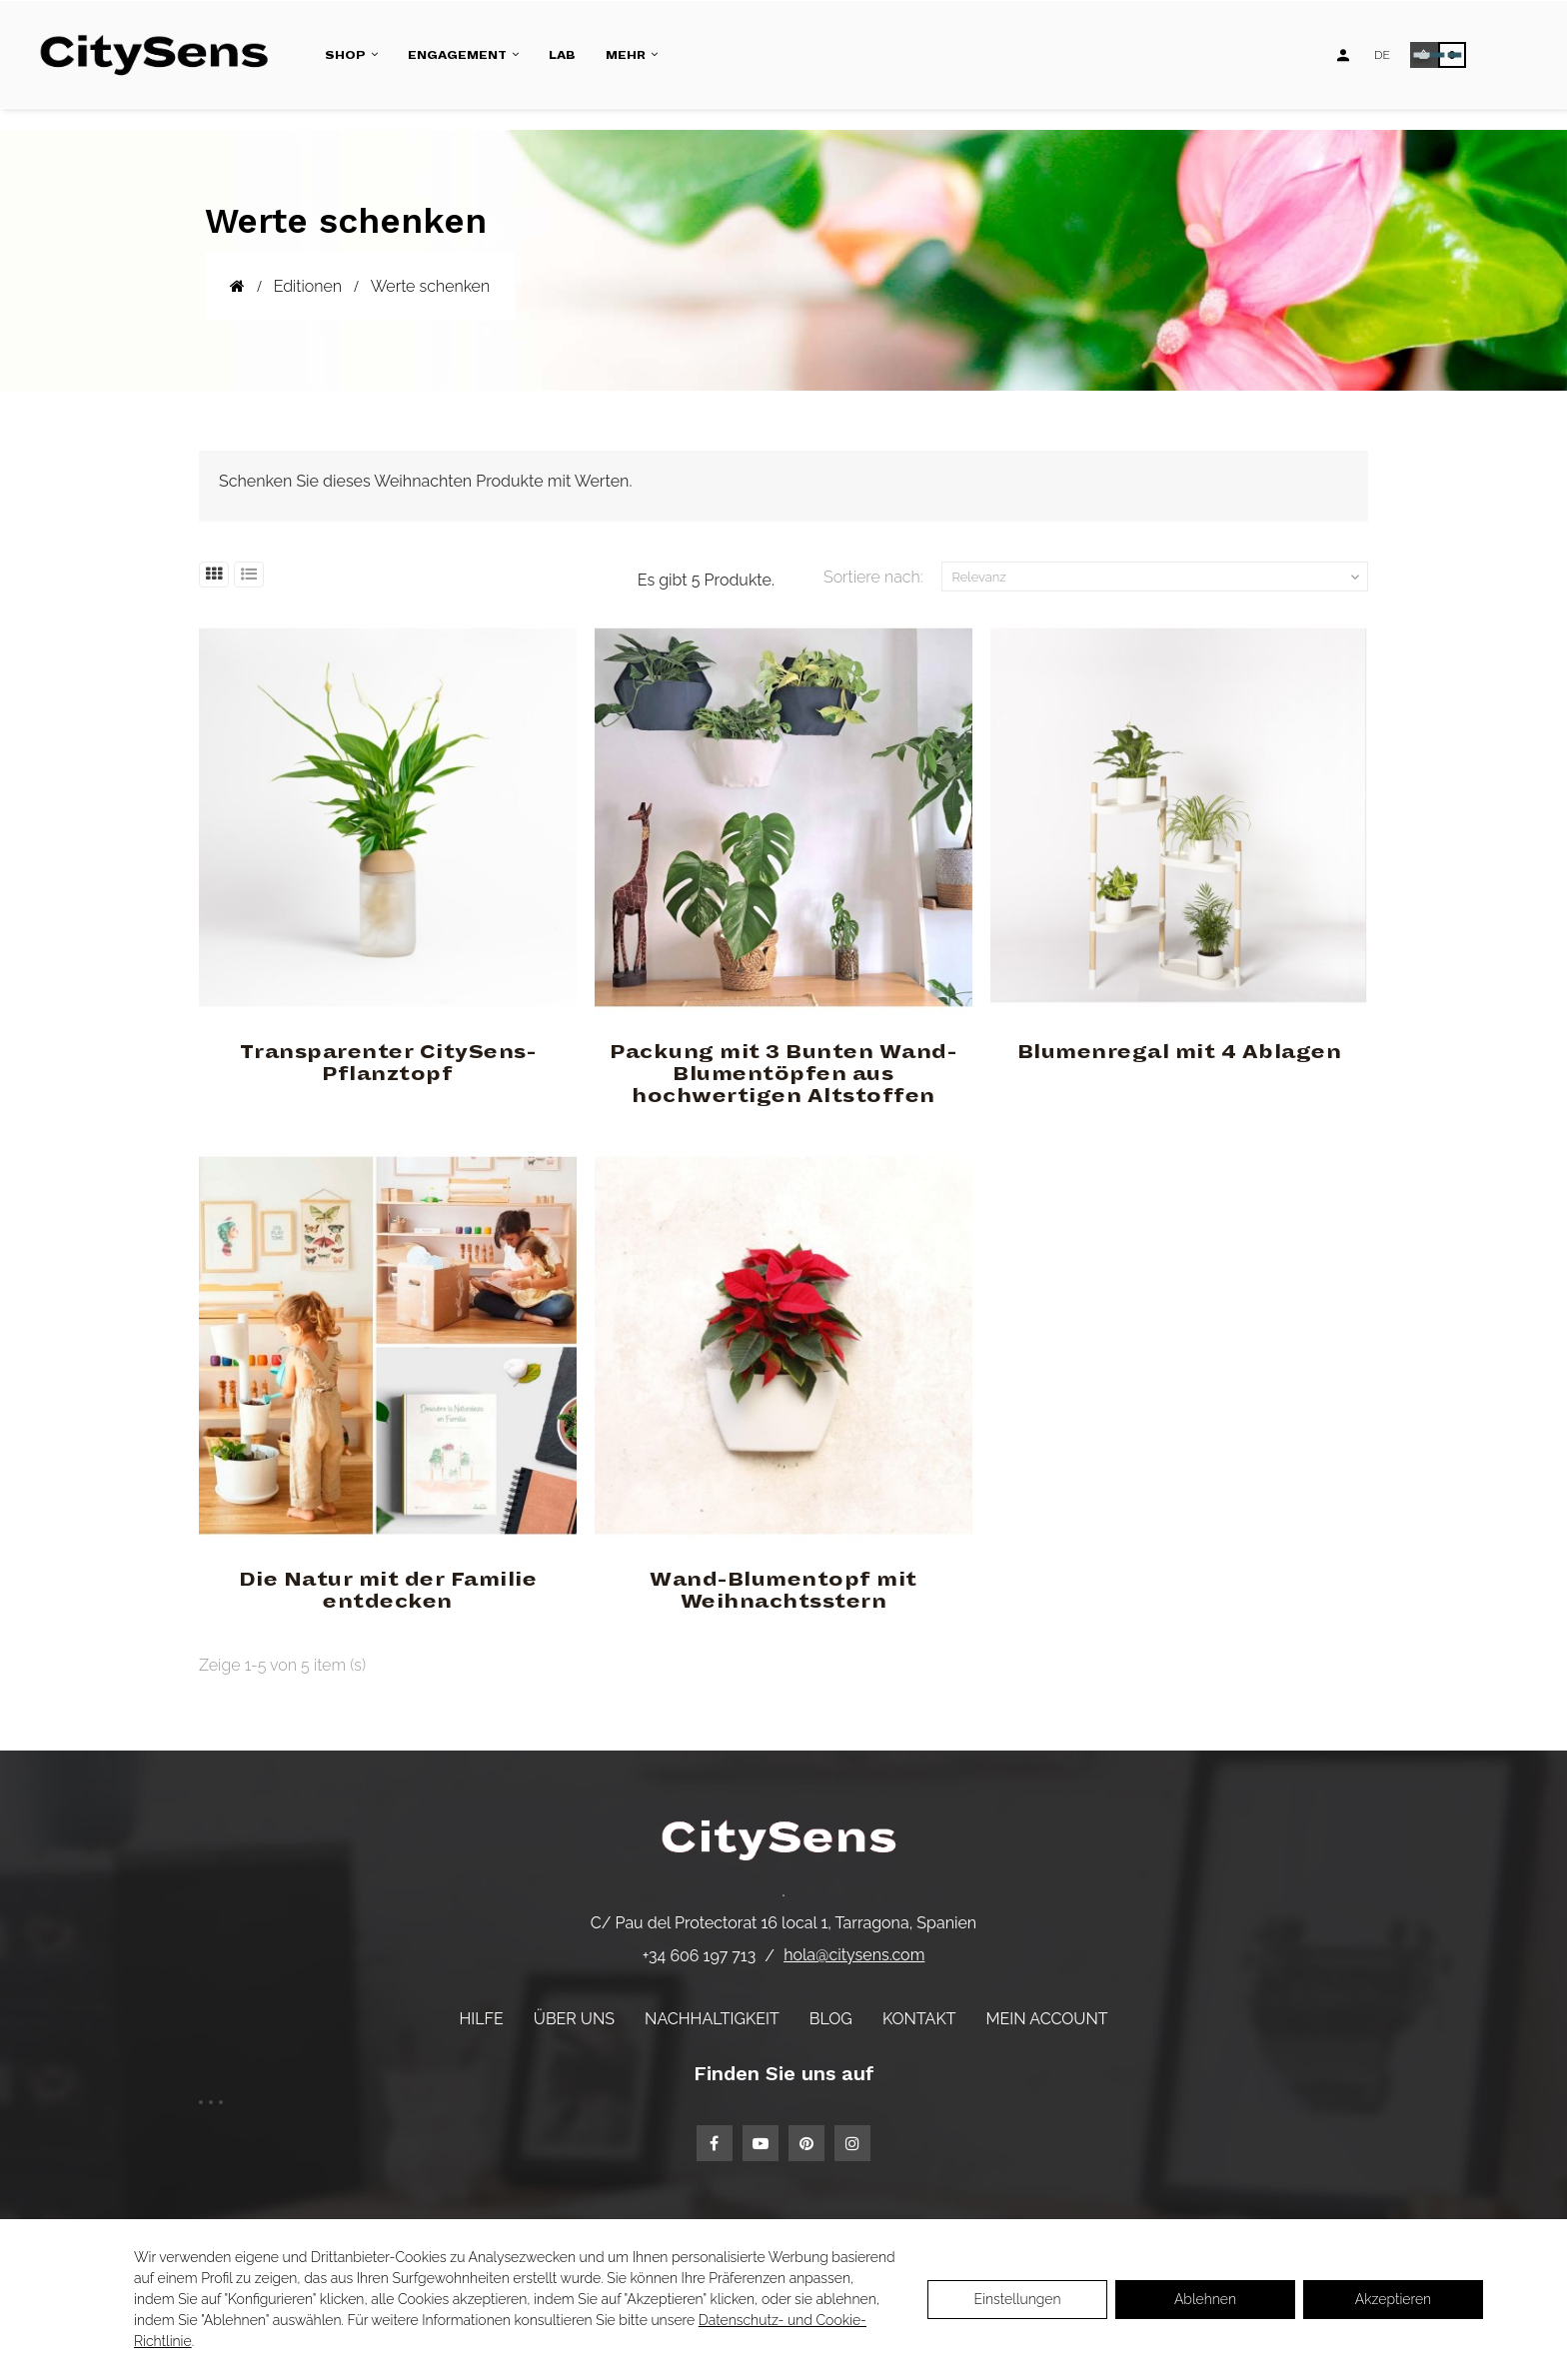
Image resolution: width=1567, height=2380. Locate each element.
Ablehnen (1205, 2299)
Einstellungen (1016, 2299)
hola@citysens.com (854, 1954)
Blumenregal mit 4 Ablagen (1179, 1052)
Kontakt (919, 2018)
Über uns (574, 2018)
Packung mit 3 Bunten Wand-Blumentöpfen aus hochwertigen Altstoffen (783, 1074)
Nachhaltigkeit (712, 2018)
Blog (830, 2018)
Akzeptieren (1393, 2299)
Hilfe (481, 2018)
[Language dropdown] (1382, 55)
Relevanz (1158, 578)
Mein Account (1047, 2018)
